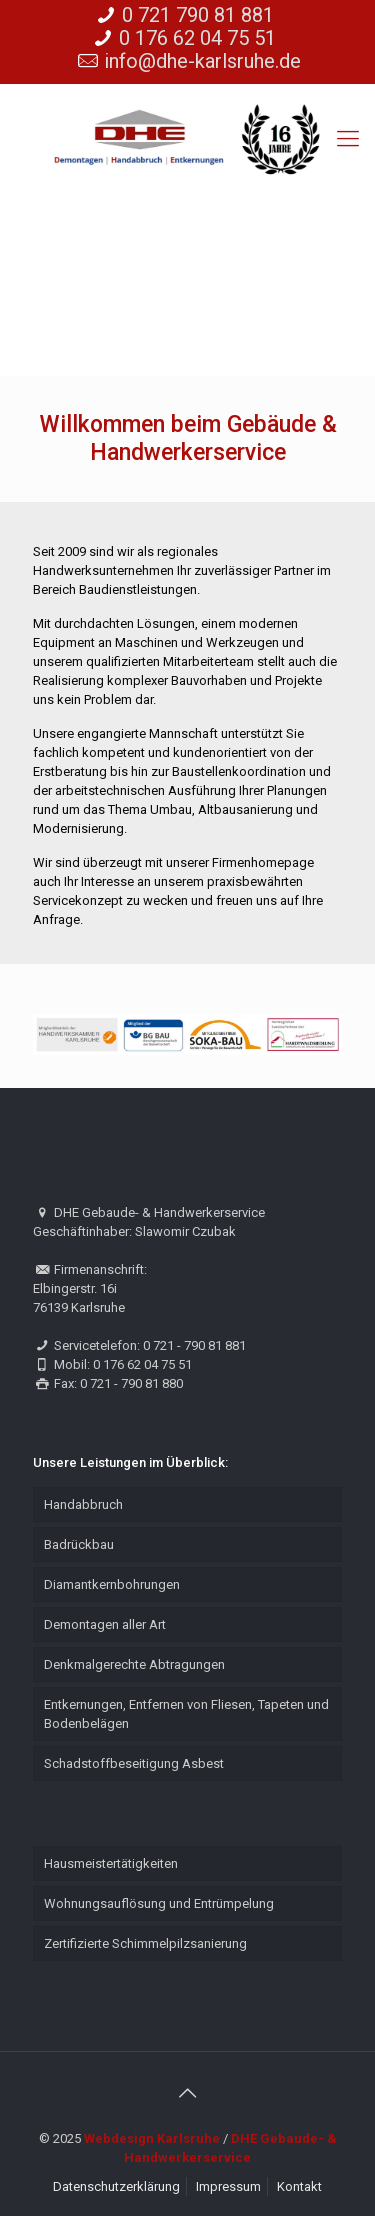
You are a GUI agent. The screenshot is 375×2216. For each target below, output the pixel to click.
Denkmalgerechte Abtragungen (134, 1664)
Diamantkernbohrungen (112, 1584)
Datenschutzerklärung (116, 2186)
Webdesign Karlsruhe (152, 2138)
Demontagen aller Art (105, 1624)
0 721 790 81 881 (198, 15)
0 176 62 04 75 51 (197, 38)
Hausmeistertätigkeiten (111, 1863)
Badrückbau (79, 1544)
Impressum (228, 2186)
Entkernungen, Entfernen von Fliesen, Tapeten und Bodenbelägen (186, 1714)
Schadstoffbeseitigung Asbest (134, 1763)
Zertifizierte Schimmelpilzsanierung (145, 1943)
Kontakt (299, 2186)
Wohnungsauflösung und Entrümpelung (159, 1903)
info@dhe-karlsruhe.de (202, 61)
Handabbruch (83, 1504)
